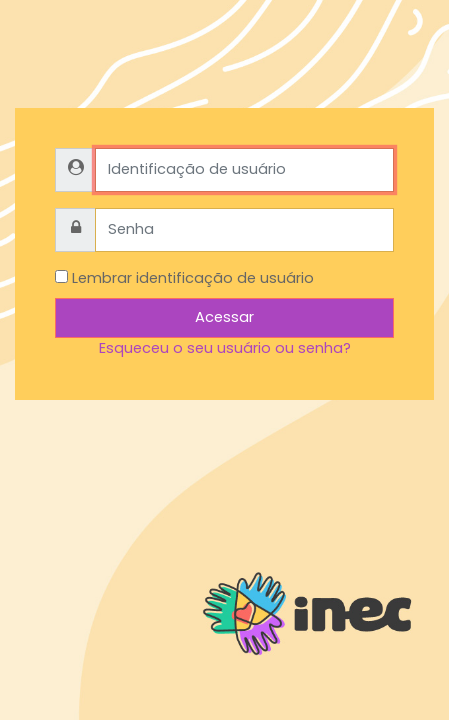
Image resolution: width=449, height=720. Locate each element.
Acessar (224, 317)
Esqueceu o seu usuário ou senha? (225, 348)
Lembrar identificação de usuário (193, 278)
